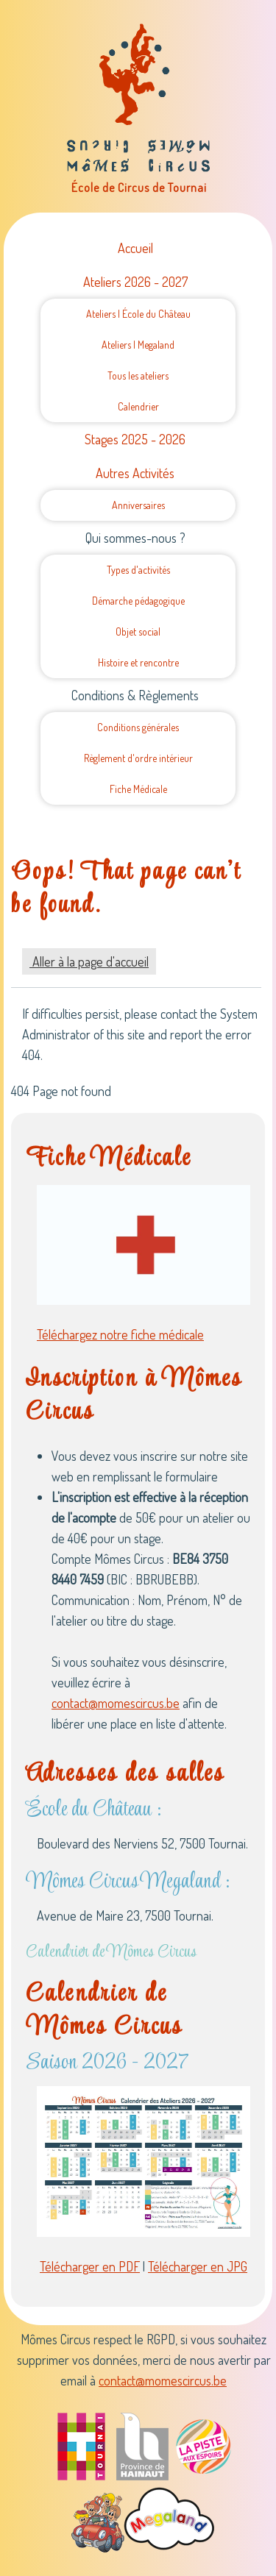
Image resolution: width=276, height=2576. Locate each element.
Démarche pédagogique (138, 600)
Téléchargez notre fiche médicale (120, 1334)
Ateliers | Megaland (138, 344)
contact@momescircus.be (116, 1703)
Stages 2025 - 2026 (135, 439)
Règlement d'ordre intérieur (138, 758)
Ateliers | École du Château (138, 313)
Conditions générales (138, 727)
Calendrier (138, 406)
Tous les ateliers (138, 375)
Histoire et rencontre (138, 662)
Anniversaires (138, 505)
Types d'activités (138, 569)
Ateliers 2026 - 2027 (135, 282)
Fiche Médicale (138, 789)
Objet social (138, 631)
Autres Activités (135, 473)
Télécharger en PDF (90, 2266)
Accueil (135, 248)
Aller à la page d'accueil (89, 961)
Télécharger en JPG (197, 2266)
